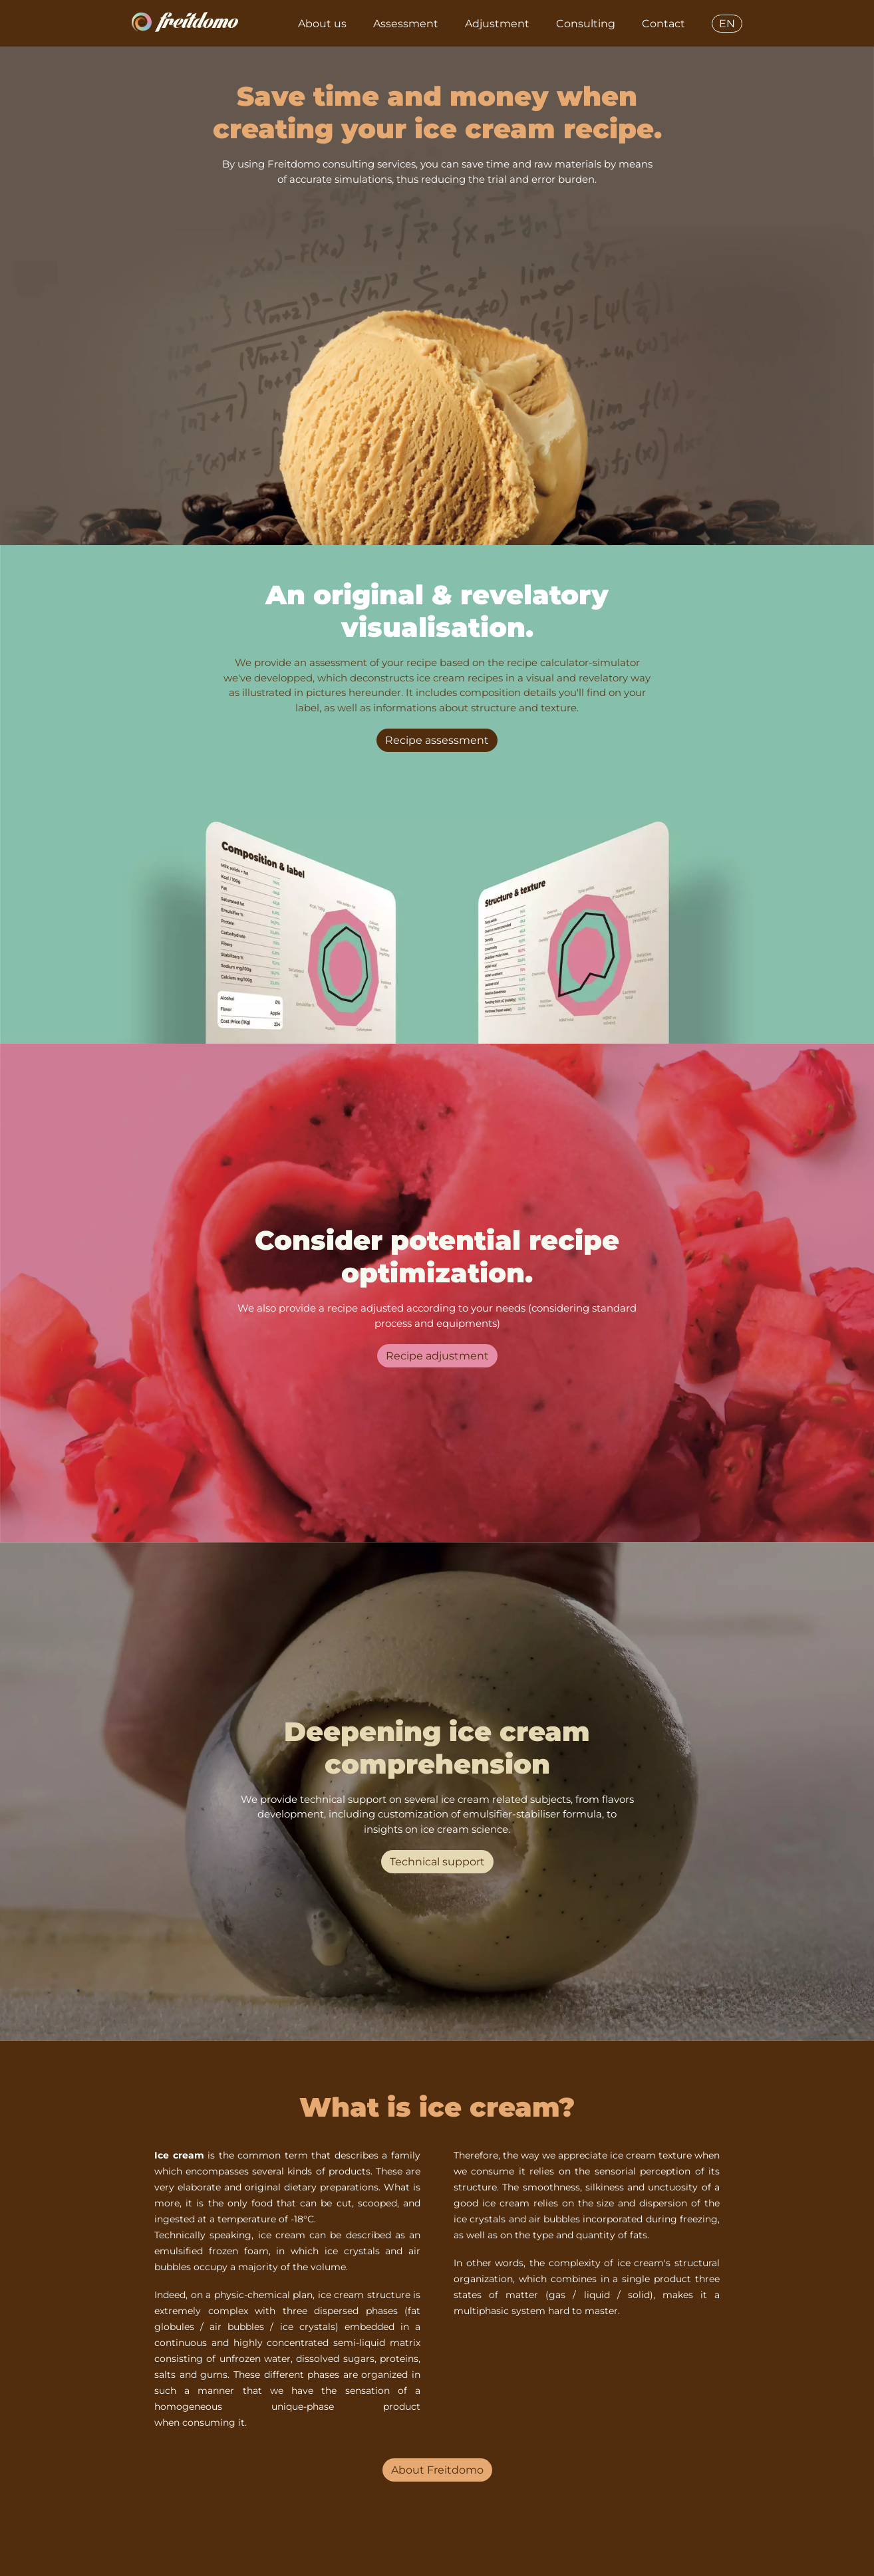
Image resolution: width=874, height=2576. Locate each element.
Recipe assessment (437, 740)
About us (322, 23)
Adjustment (497, 23)
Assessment (405, 23)
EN (727, 23)
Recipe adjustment (437, 1355)
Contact (663, 23)
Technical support (437, 1861)
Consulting (585, 23)
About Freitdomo (437, 2470)
